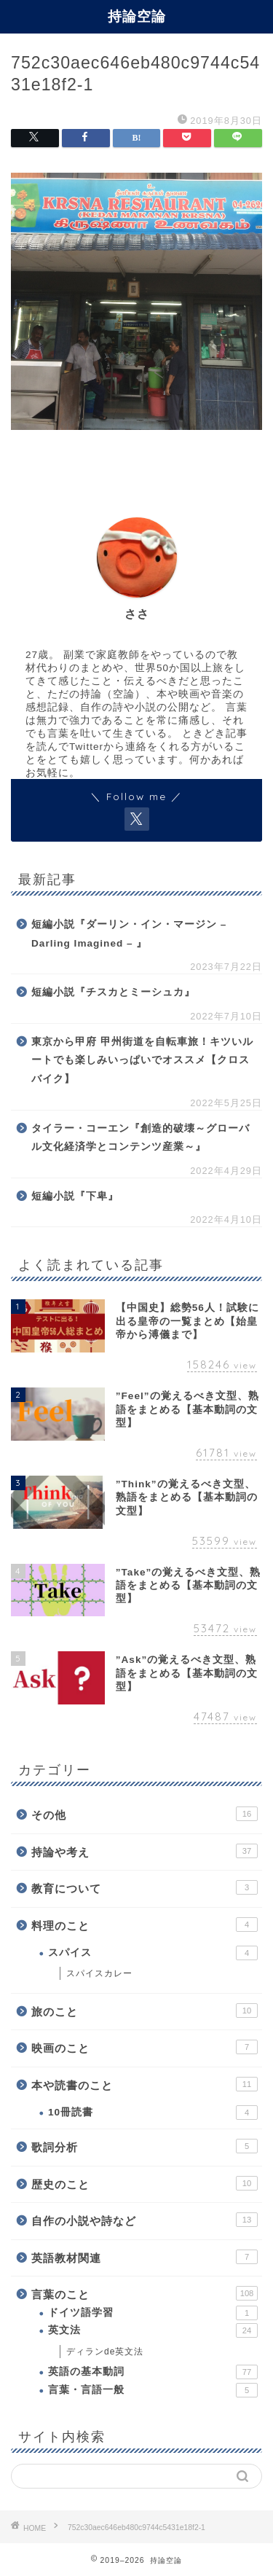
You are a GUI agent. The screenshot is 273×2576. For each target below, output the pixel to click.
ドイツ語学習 (153, 2313)
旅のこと (144, 2010)
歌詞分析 (144, 2146)
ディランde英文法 (104, 2351)
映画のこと (144, 2047)
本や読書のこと (144, 2084)
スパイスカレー (99, 1973)
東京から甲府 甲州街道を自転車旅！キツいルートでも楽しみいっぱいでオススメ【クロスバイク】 (142, 1060)
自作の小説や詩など (144, 2219)
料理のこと (144, 1924)
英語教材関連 (144, 2257)
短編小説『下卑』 (75, 1196)
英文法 (153, 2330)
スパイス (153, 1953)
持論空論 (137, 16)
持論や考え (144, 1851)
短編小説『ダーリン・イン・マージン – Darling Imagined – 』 (128, 934)
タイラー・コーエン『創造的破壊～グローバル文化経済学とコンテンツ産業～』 (140, 1138)
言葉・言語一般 (153, 2390)
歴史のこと (144, 2183)
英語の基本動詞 (153, 2372)
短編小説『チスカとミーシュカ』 (113, 992)
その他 (144, 1813)
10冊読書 (153, 2112)
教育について (144, 1887)
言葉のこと (144, 2293)
